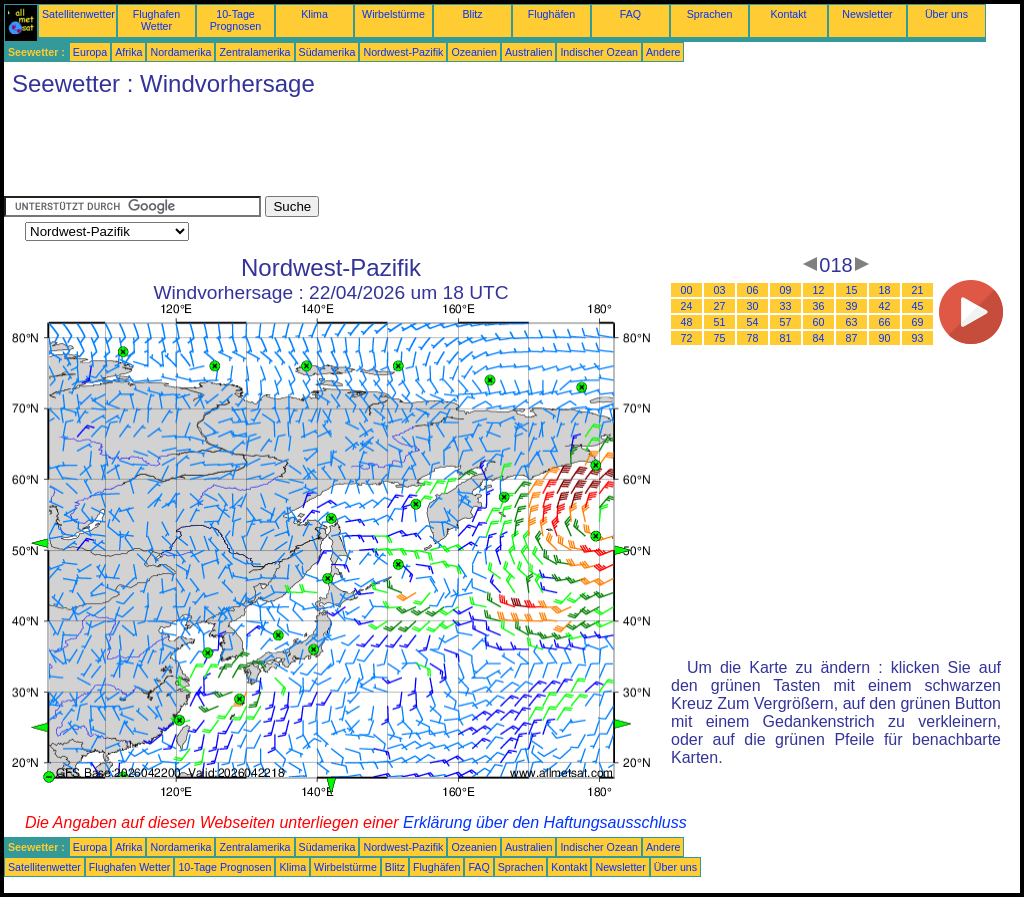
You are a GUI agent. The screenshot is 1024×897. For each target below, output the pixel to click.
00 (687, 290)
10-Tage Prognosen (236, 20)
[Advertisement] (368, 151)
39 (852, 306)
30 (753, 306)
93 (918, 338)
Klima (314, 14)
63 (852, 322)
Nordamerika (180, 52)
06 (753, 290)
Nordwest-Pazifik (403, 52)
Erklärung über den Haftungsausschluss (545, 822)
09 (786, 290)
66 (885, 322)
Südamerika (327, 52)
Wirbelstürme (393, 14)
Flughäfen (551, 14)
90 (885, 338)
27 (720, 306)
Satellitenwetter (78, 14)
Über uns (946, 14)
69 (918, 322)
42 (885, 306)
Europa (90, 52)
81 (786, 338)
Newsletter (867, 14)
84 (819, 338)
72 (687, 338)
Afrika (128, 52)
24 (687, 306)
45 (918, 306)
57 (786, 322)
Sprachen (710, 14)
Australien (528, 52)
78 (753, 338)
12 (819, 290)
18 (885, 290)
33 (786, 306)
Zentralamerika (254, 52)
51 (720, 322)
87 (852, 338)
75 (720, 338)
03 (720, 290)
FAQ (630, 14)
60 (819, 322)
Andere (663, 52)
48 (687, 322)
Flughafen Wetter (156, 20)
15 (852, 290)
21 (918, 290)
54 (753, 322)
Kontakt (788, 14)
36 (819, 306)
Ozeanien (474, 52)
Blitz (472, 14)
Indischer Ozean (599, 52)
